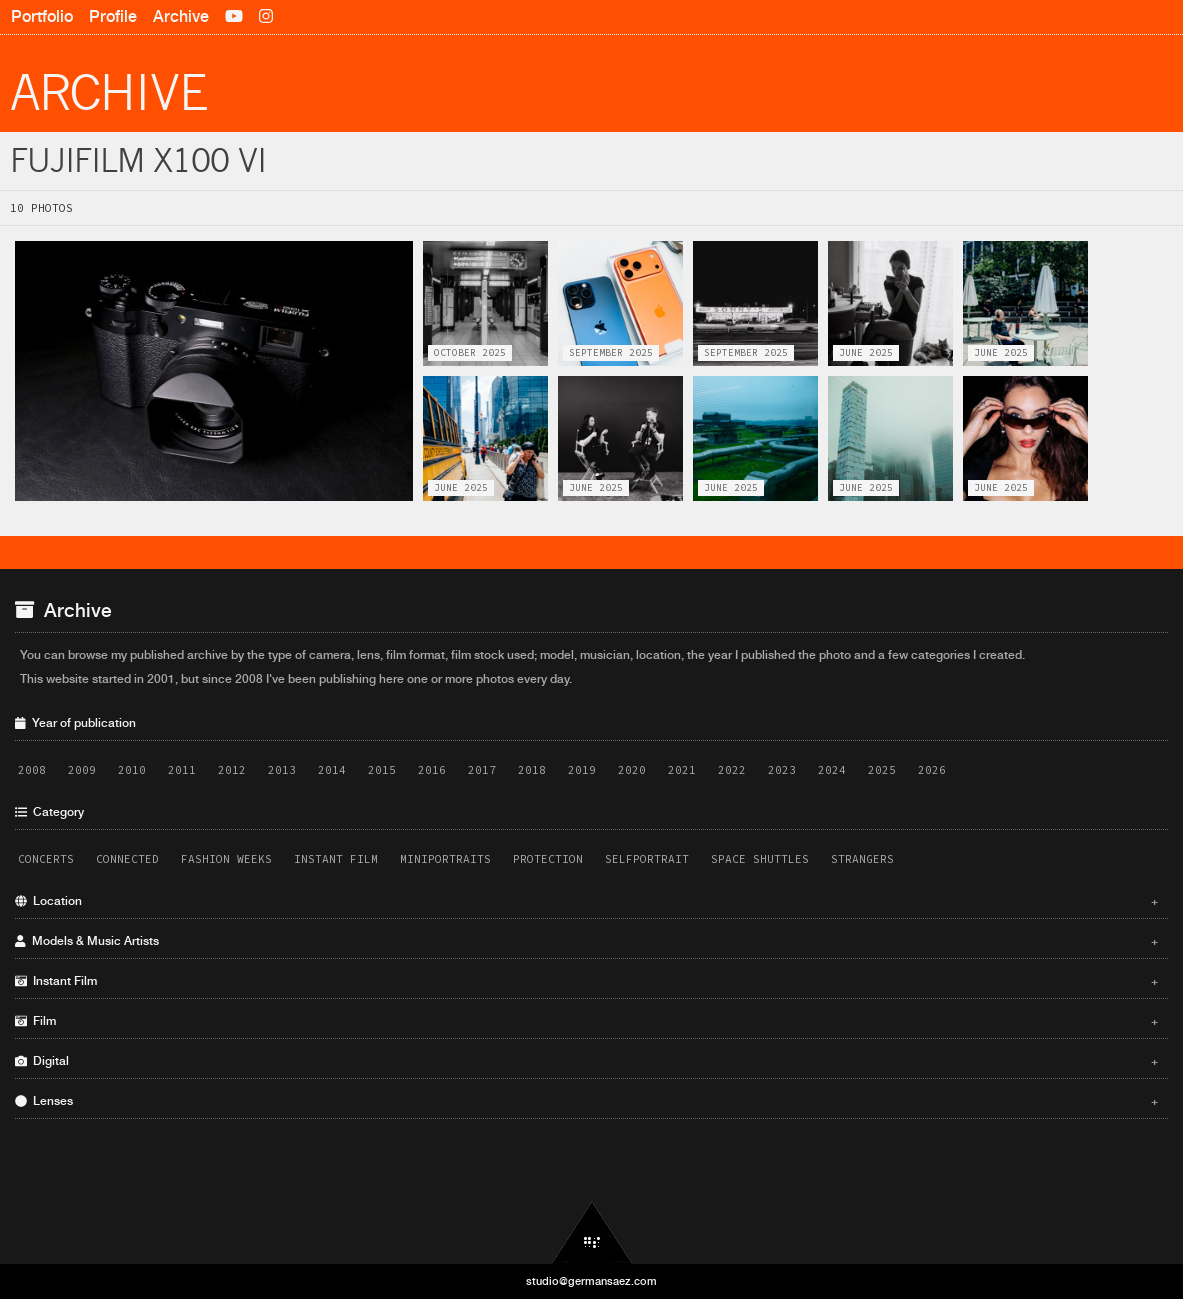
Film (586, 1021)
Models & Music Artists (586, 941)
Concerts (46, 859)
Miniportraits (445, 859)
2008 (32, 770)
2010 (132, 770)
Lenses (586, 1101)
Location (586, 901)
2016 (432, 770)
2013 (282, 770)
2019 (582, 770)
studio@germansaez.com (591, 1281)
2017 (482, 770)
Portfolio (42, 16)
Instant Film (336, 859)
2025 (882, 770)
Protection (548, 859)
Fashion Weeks (226, 859)
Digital (586, 1061)
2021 (682, 770)
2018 (532, 770)
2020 (632, 770)
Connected (127, 859)
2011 (182, 770)
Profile (113, 16)
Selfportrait (647, 859)
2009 (82, 770)
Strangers (862, 859)
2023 (782, 770)
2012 (232, 770)
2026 (932, 770)
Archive (181, 16)
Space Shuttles (760, 859)
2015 (382, 770)
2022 (732, 770)
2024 (832, 770)
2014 (332, 770)
